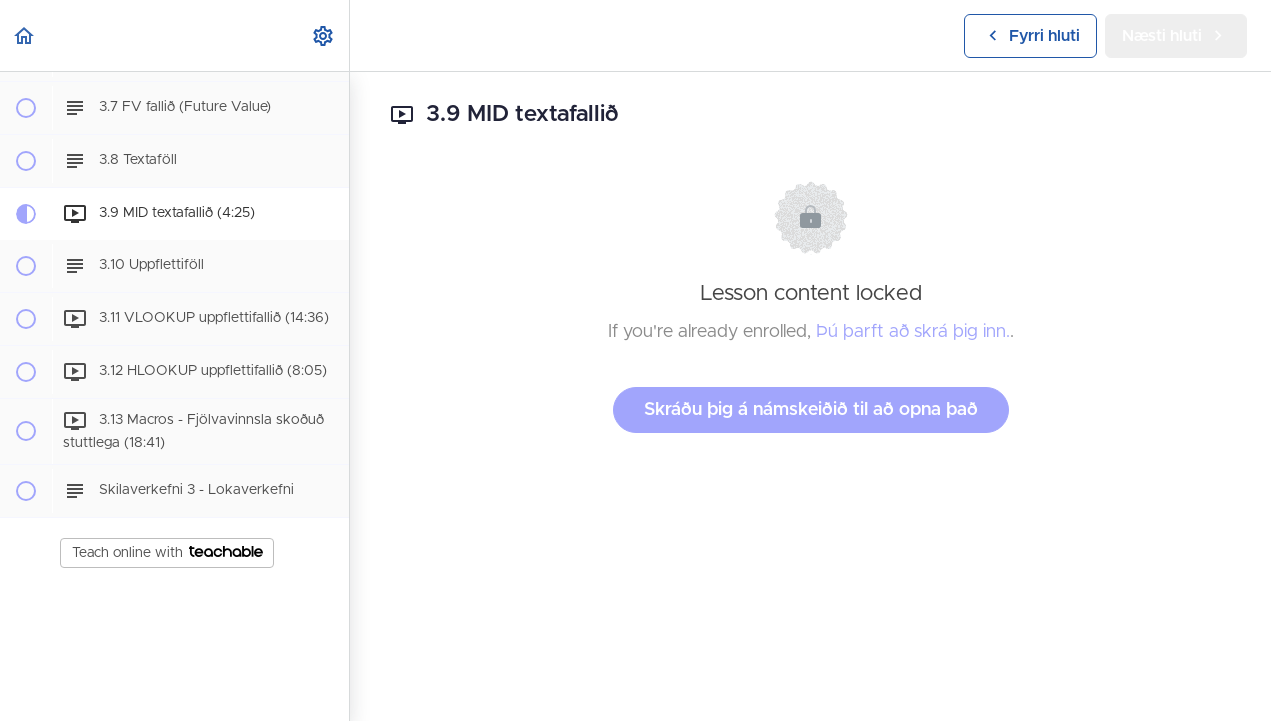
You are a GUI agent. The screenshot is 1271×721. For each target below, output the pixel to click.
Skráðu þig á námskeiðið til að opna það (811, 410)
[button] (25, 35)
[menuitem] (324, 35)
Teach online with (167, 553)
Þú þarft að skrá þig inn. (913, 332)
